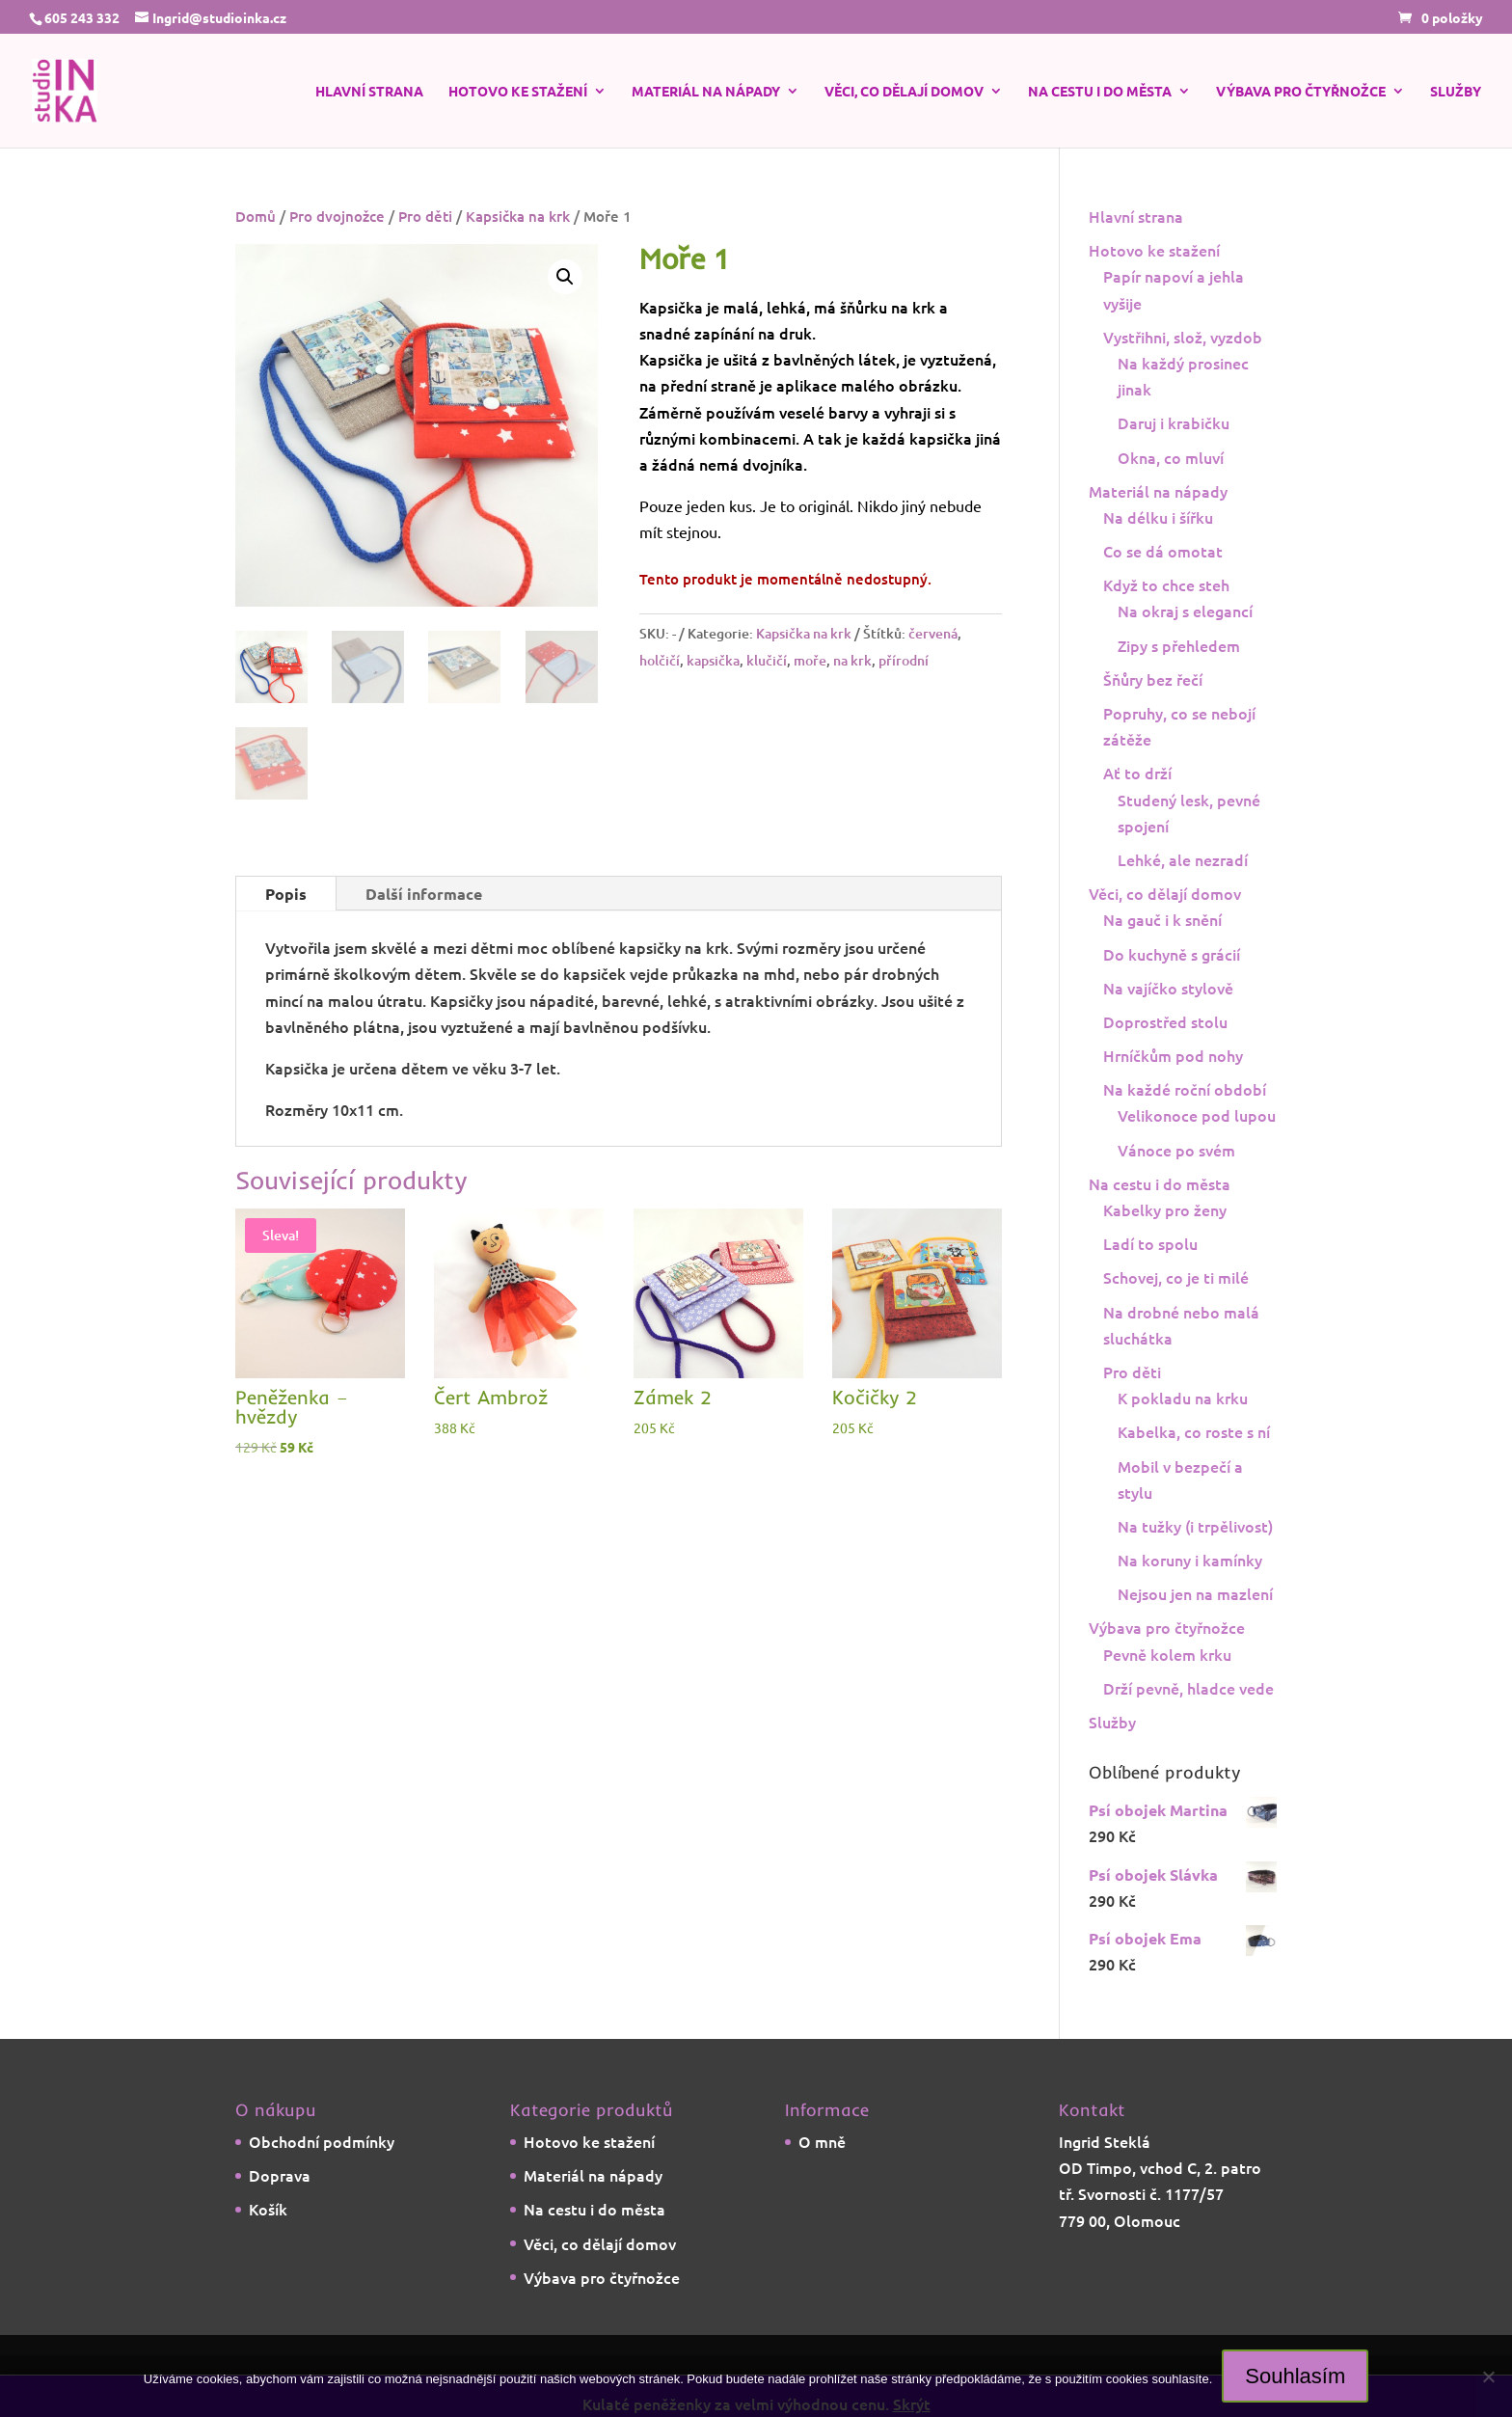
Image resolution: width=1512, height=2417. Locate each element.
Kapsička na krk (518, 216)
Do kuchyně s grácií (1171, 953)
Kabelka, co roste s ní (1194, 1431)
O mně (822, 2141)
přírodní (903, 660)
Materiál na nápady (706, 91)
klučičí (766, 660)
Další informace (423, 893)
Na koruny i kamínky (1190, 1559)
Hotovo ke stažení (517, 91)
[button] (565, 276)
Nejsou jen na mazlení (1195, 1593)
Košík (268, 2208)
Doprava (279, 2175)
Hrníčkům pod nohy (1173, 1055)
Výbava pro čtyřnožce (1301, 91)
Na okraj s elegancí (1185, 610)
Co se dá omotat (1163, 550)
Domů (255, 216)
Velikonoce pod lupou (1197, 1115)
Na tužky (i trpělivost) (1195, 1525)
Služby (1455, 91)
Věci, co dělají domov (904, 91)
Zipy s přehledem (1179, 645)
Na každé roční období (1184, 1089)
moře (810, 660)
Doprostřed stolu (1165, 1021)
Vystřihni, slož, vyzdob (1182, 336)
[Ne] (1488, 2376)
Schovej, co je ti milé (1176, 1277)
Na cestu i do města (1100, 91)
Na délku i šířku (1158, 517)
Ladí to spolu (1150, 1243)
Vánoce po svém (1176, 1149)
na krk (852, 660)
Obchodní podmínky (321, 2141)
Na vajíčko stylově (1168, 987)
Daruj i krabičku (1173, 422)
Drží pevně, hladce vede (1188, 1687)
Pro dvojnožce (337, 216)
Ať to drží (1137, 772)
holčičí (659, 660)
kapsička (713, 660)
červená (933, 633)
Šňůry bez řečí (1152, 679)
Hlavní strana (369, 91)
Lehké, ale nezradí (1183, 859)
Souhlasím (1295, 2376)
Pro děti (425, 216)
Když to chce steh (1166, 584)
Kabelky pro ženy (1165, 1209)
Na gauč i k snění (1162, 919)
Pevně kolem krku (1167, 1654)
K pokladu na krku (1183, 1397)
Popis (286, 893)
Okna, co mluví (1171, 457)
